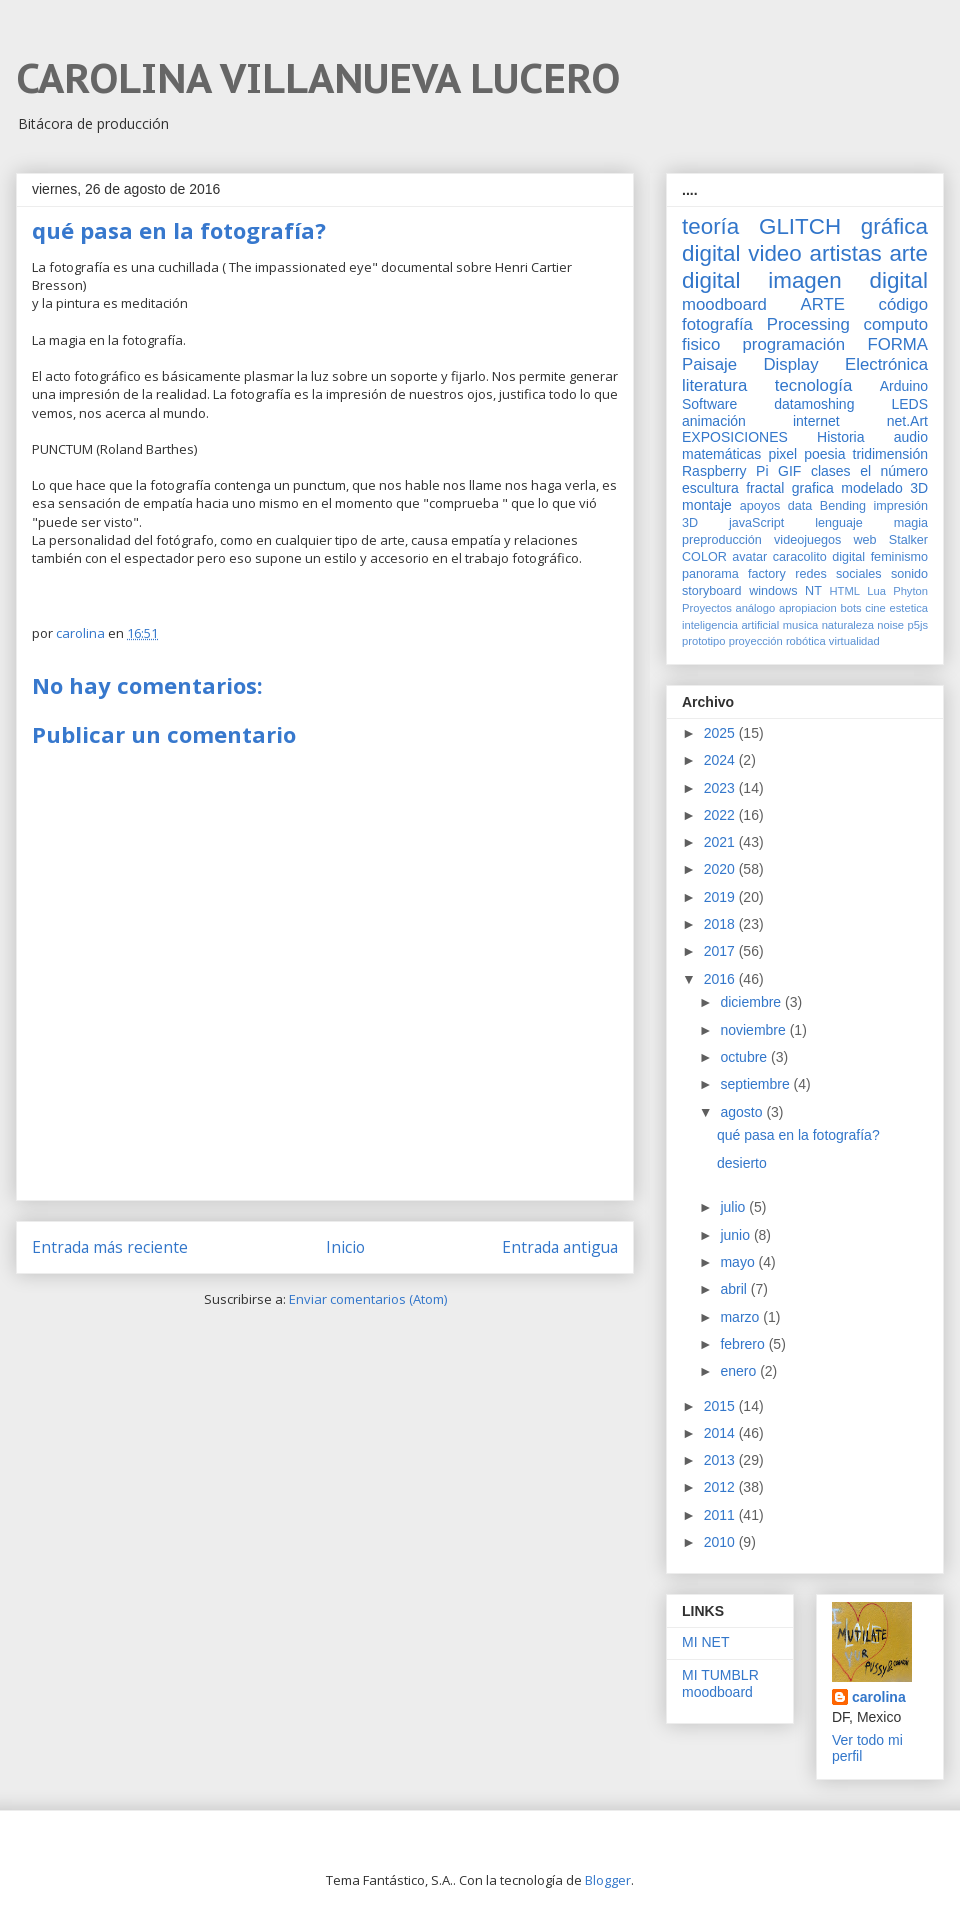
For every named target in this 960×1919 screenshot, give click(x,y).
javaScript (756, 523)
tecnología (813, 385)
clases (831, 471)
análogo (755, 608)
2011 (721, 1515)
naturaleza (848, 625)
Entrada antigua (560, 1247)
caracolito (800, 557)
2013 (721, 1460)
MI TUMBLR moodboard (720, 1683)
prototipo (704, 641)
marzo (741, 1317)
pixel (782, 454)
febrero (744, 1344)
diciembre (752, 1002)
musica (800, 625)
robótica (806, 641)
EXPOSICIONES (735, 437)
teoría (710, 226)
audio (911, 437)
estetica (908, 608)
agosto (743, 1112)
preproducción (722, 540)
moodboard (724, 304)
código (903, 304)
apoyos (760, 506)
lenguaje (839, 523)
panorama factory (734, 574)
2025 (721, 733)
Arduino (904, 386)
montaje (707, 505)
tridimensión (890, 454)
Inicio (345, 1247)
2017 (721, 951)
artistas (845, 253)
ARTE (823, 304)
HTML (845, 591)
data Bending (827, 506)
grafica (813, 488)
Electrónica (886, 364)
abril (735, 1289)
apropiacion (808, 608)
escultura (710, 488)
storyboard (712, 591)
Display (791, 364)
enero (740, 1371)
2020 (721, 869)
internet (816, 421)
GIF (789, 471)
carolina (879, 1697)
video (775, 253)
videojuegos (807, 540)
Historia (840, 437)
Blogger (608, 1880)
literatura (714, 385)
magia (911, 523)
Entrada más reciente (110, 1247)
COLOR (704, 557)
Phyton (910, 591)
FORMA (897, 344)
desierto (742, 1163)
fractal (765, 488)
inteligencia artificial (730, 625)
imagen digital (848, 280)
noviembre (754, 1030)
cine (875, 608)
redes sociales (838, 574)
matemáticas (721, 454)
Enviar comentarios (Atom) (368, 1299)
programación (794, 344)
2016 (721, 979)
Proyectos (707, 608)
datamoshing (814, 404)
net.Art (907, 421)
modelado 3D (884, 488)
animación (714, 421)
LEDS (909, 404)
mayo (739, 1262)
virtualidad (854, 641)
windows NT (785, 591)
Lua (876, 591)
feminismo (899, 557)
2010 (721, 1542)
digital (848, 557)
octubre (745, 1057)
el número (894, 471)
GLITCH (800, 226)
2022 (721, 815)
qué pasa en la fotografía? (798, 1135)
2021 (721, 842)
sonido (909, 574)
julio (734, 1207)
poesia (824, 454)
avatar (749, 557)
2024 (721, 760)
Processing (808, 324)
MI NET (705, 1642)
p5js (918, 625)
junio (736, 1235)
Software (709, 404)
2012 (721, 1487)
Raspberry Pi (725, 471)
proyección (756, 641)
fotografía (717, 324)
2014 (721, 1433)
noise (890, 625)
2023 (721, 788)
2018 (721, 924)
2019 (721, 897)
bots (850, 608)
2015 (721, 1406)
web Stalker (890, 540)
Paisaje (709, 364)
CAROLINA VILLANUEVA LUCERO (318, 78)
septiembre (756, 1084)
